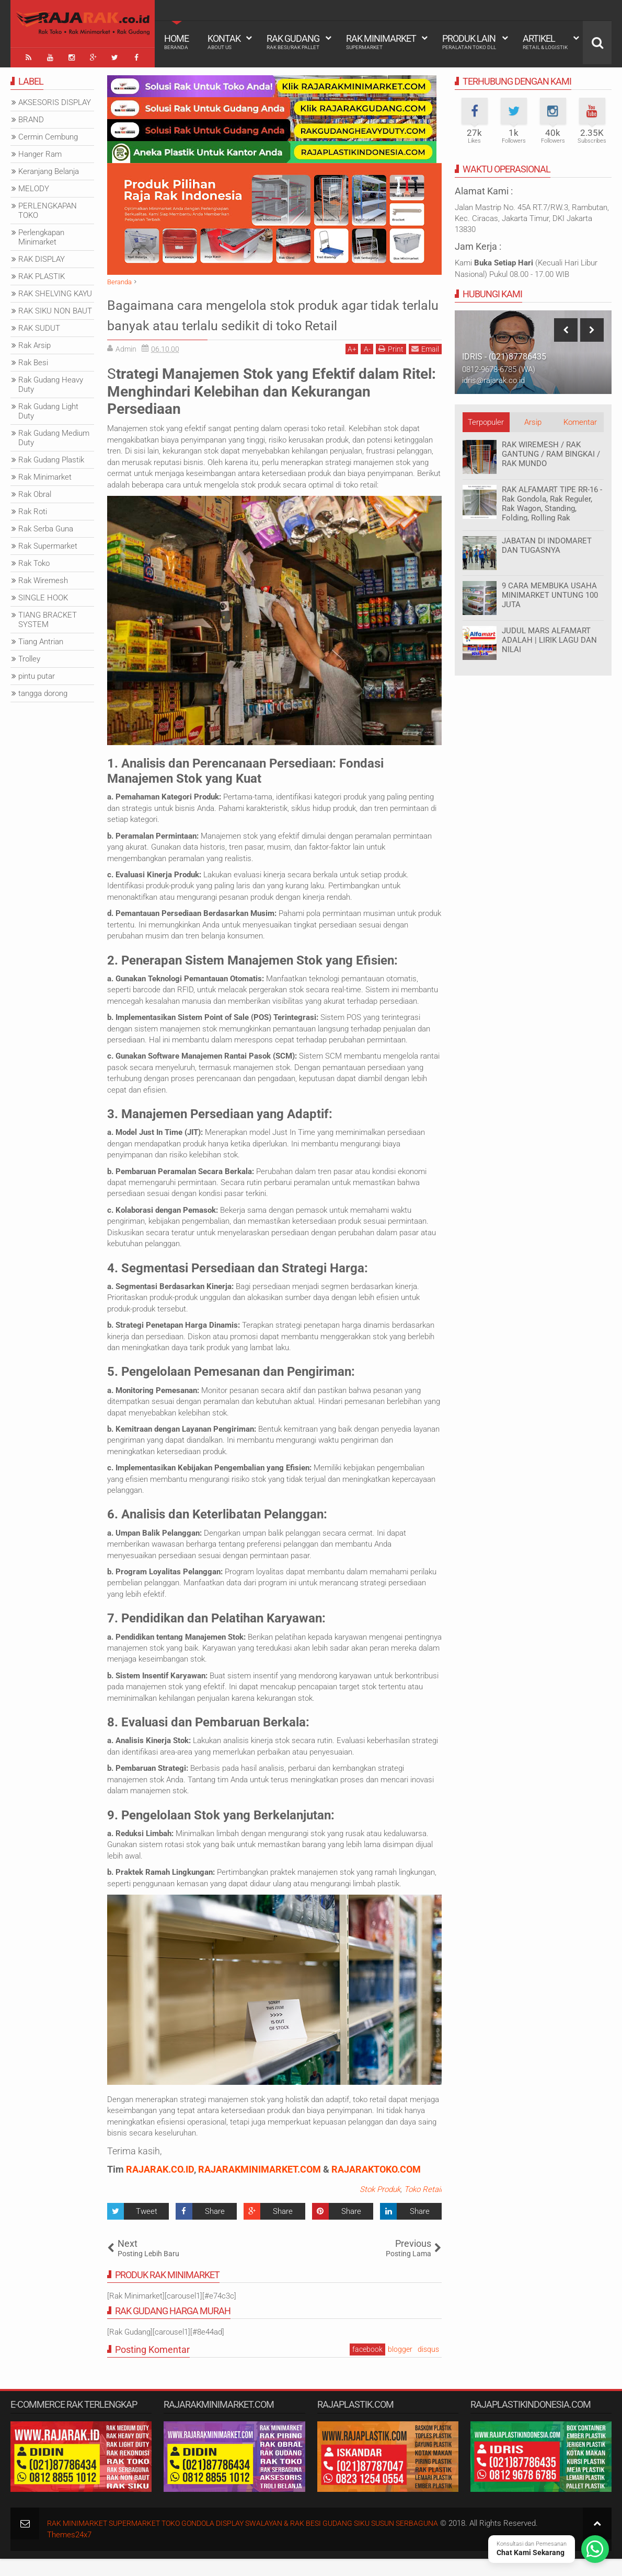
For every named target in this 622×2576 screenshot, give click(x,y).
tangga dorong (42, 690)
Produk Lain (469, 42)
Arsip (533, 419)
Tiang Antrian (40, 639)
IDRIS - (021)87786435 (504, 354)
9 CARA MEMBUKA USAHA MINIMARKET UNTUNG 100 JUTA (550, 592)
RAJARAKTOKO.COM (376, 2186)
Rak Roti (32, 509)
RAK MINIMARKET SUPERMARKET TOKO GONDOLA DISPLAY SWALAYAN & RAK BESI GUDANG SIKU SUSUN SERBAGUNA (258, 2540)
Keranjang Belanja (48, 168)
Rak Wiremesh (43, 578)
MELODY (33, 186)
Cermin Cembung (48, 134)
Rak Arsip (34, 342)
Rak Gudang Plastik (51, 457)
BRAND (31, 117)
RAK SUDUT (39, 325)
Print (391, 366)
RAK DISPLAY (41, 256)
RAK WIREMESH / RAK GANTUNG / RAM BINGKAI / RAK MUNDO (551, 451)
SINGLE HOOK (43, 595)
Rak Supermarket (47, 543)
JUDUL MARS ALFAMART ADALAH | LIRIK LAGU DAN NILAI (549, 637)
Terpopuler (486, 419)
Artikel (545, 42)
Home (176, 42)
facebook (367, 2366)
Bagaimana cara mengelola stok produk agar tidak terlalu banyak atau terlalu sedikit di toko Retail (272, 322)
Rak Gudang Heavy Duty (50, 382)
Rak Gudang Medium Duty (53, 435)
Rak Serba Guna (45, 526)
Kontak (224, 42)
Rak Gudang (293, 42)
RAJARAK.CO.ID (160, 2186)
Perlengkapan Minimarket (41, 234)
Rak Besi (33, 360)
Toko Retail (423, 2206)
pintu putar (36, 673)
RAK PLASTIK (41, 274)
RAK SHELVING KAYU (55, 291)
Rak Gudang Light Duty (48, 408)
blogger (400, 2366)
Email (425, 366)
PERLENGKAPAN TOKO (47, 208)
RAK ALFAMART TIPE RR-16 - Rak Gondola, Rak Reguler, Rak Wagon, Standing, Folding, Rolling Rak (552, 501)
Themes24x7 (69, 2552)
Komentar (580, 419)
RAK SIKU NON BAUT (55, 308)
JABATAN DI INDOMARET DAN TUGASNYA (547, 542)
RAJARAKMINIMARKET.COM (259, 2186)
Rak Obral (34, 491)
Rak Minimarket (381, 42)
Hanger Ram (40, 151)
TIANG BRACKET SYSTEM (47, 617)
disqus (428, 2366)
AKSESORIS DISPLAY (54, 100)
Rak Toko (34, 560)
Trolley (29, 656)
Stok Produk (380, 2206)
